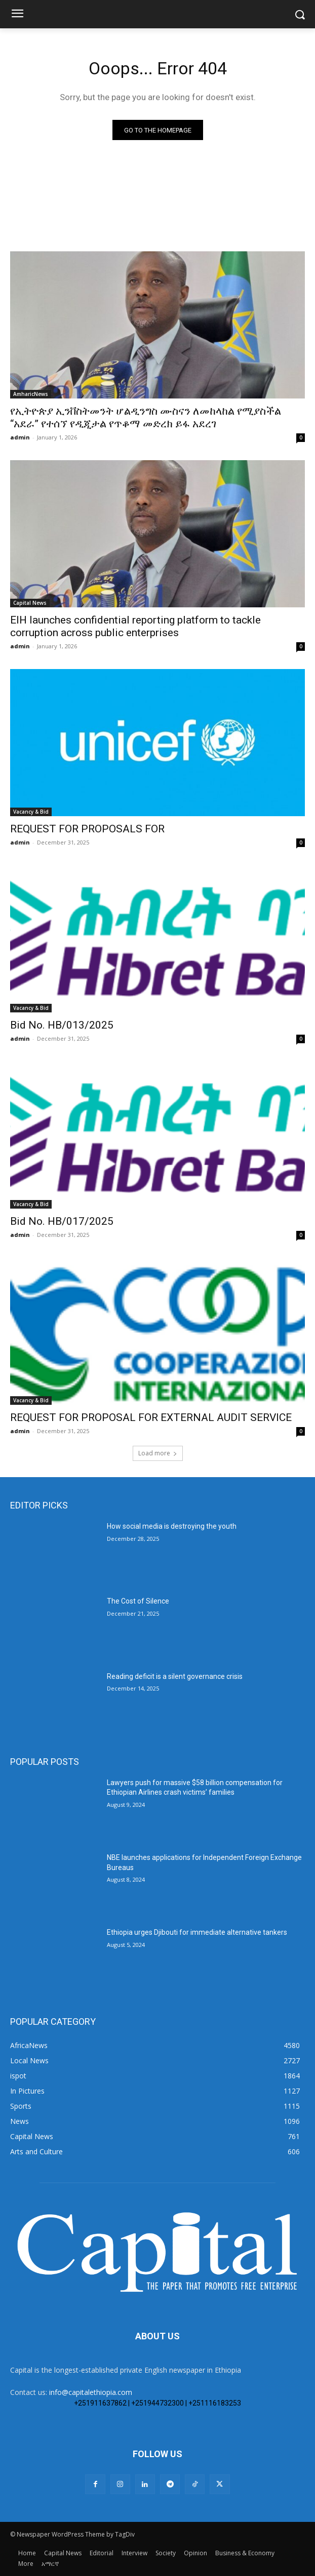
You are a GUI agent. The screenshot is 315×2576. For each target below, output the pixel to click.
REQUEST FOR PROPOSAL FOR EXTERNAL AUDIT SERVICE (151, 1417)
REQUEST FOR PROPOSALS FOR (87, 829)
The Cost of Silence (138, 1601)
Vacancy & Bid (31, 811)
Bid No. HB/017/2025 (61, 1221)
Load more (157, 1453)
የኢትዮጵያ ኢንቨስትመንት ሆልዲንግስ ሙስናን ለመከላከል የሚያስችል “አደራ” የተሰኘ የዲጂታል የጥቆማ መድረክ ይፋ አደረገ (145, 417)
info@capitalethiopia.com (90, 2392)
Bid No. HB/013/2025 (61, 1025)
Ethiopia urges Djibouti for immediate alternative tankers (197, 1932)
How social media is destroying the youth (172, 1526)
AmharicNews (30, 393)
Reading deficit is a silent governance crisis (175, 1676)
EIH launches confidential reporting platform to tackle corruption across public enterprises (135, 626)
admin (20, 437)
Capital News (30, 602)
